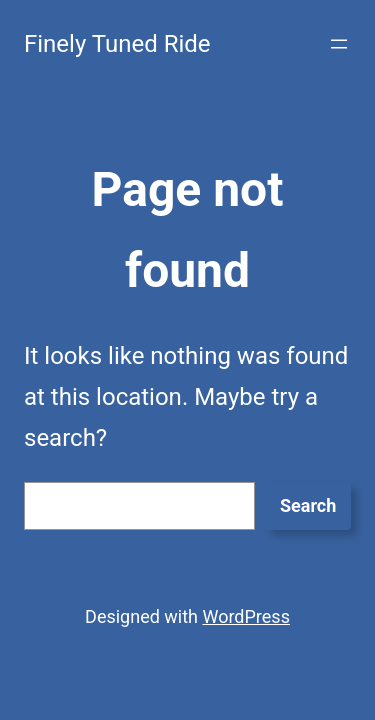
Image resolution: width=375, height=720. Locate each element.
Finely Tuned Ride (117, 44)
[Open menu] (339, 44)
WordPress (245, 616)
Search (308, 505)
